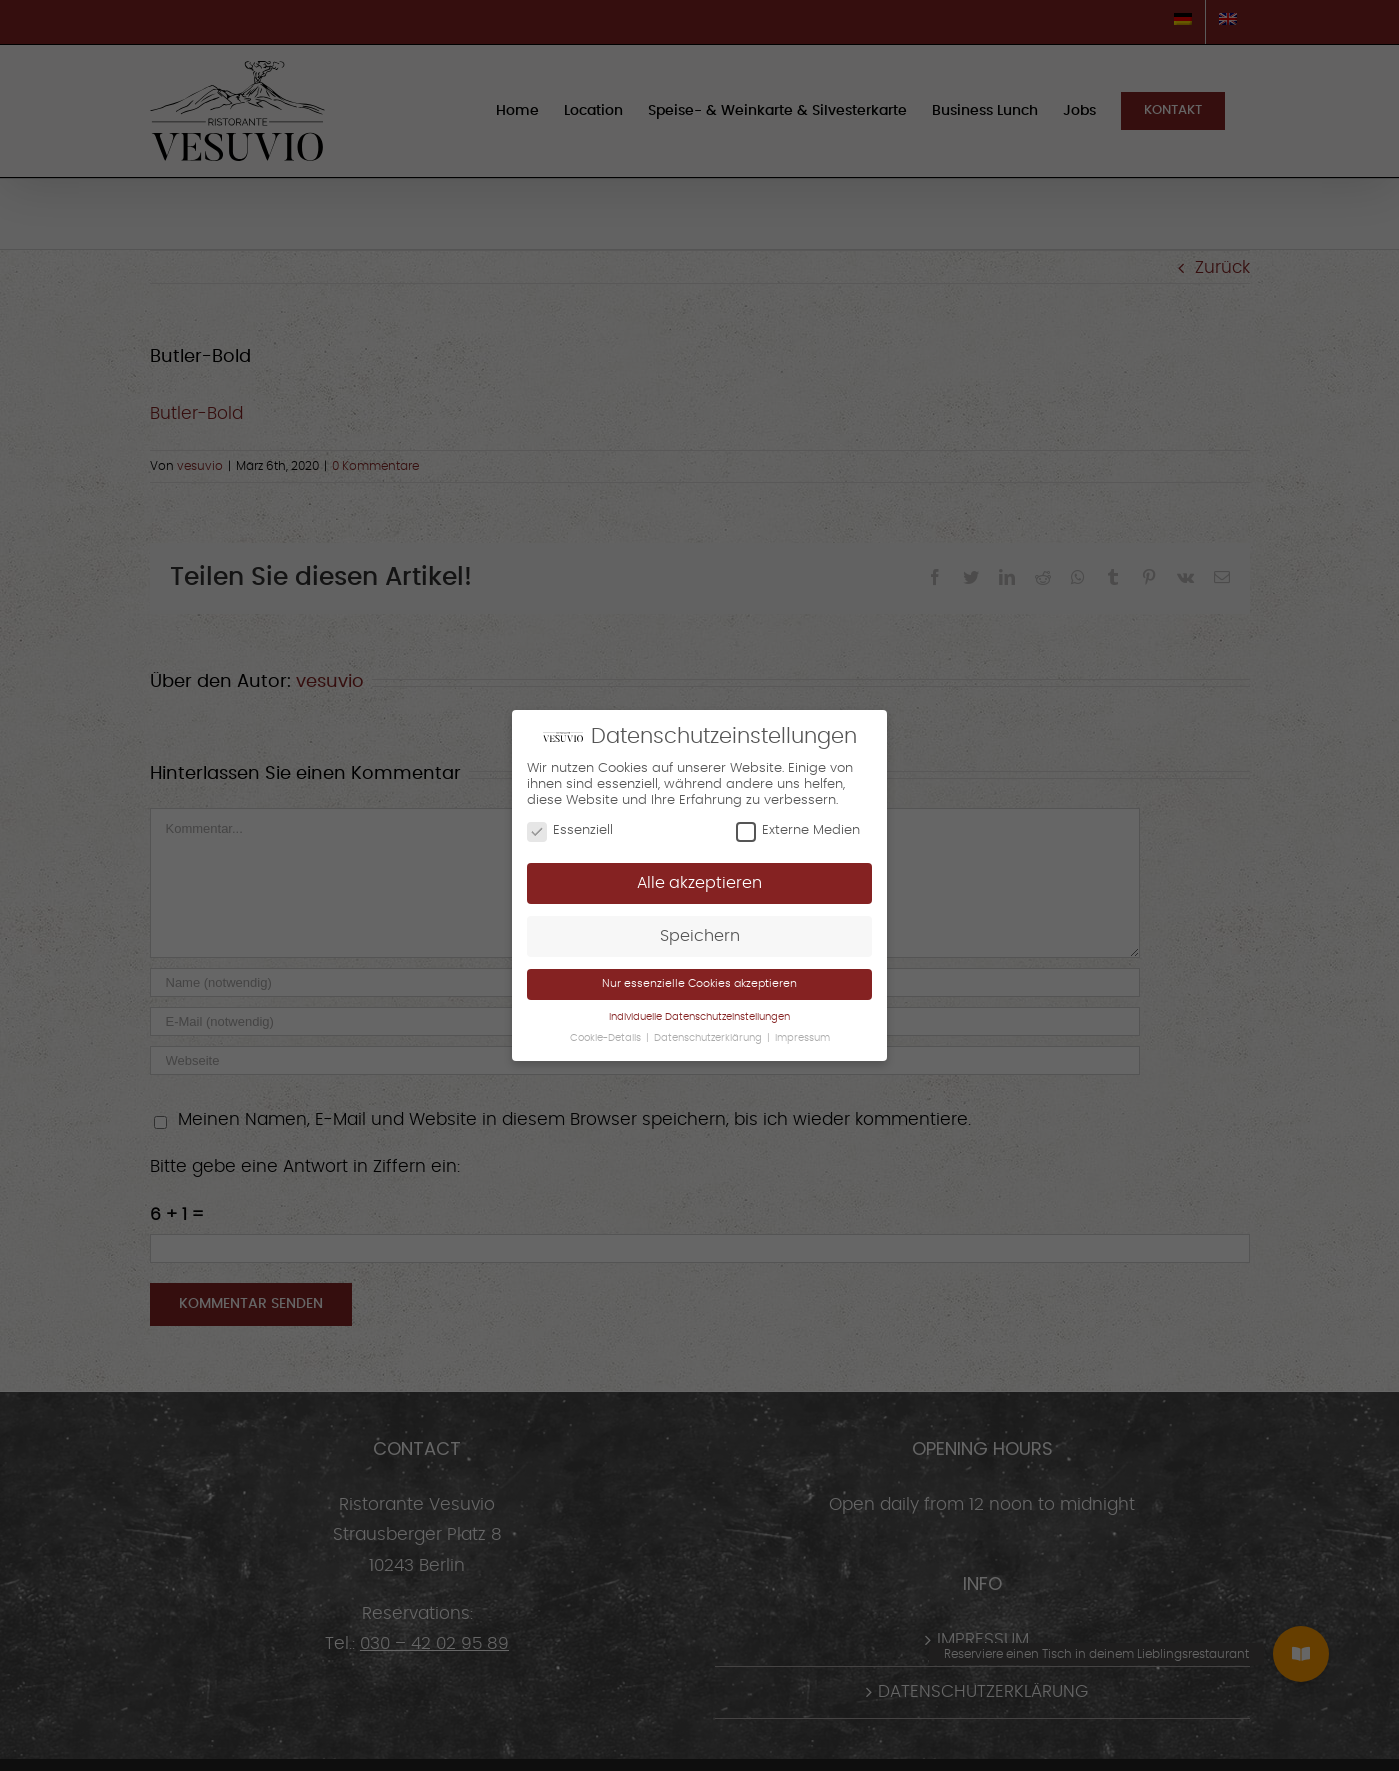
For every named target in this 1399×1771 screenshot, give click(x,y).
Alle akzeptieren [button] (699, 883)
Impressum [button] (802, 1038)
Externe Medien (798, 831)
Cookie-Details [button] (607, 1038)
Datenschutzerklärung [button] (709, 1038)
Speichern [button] (700, 936)
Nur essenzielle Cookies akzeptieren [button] (699, 983)
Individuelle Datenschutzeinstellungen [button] (699, 1017)
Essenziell (570, 831)
